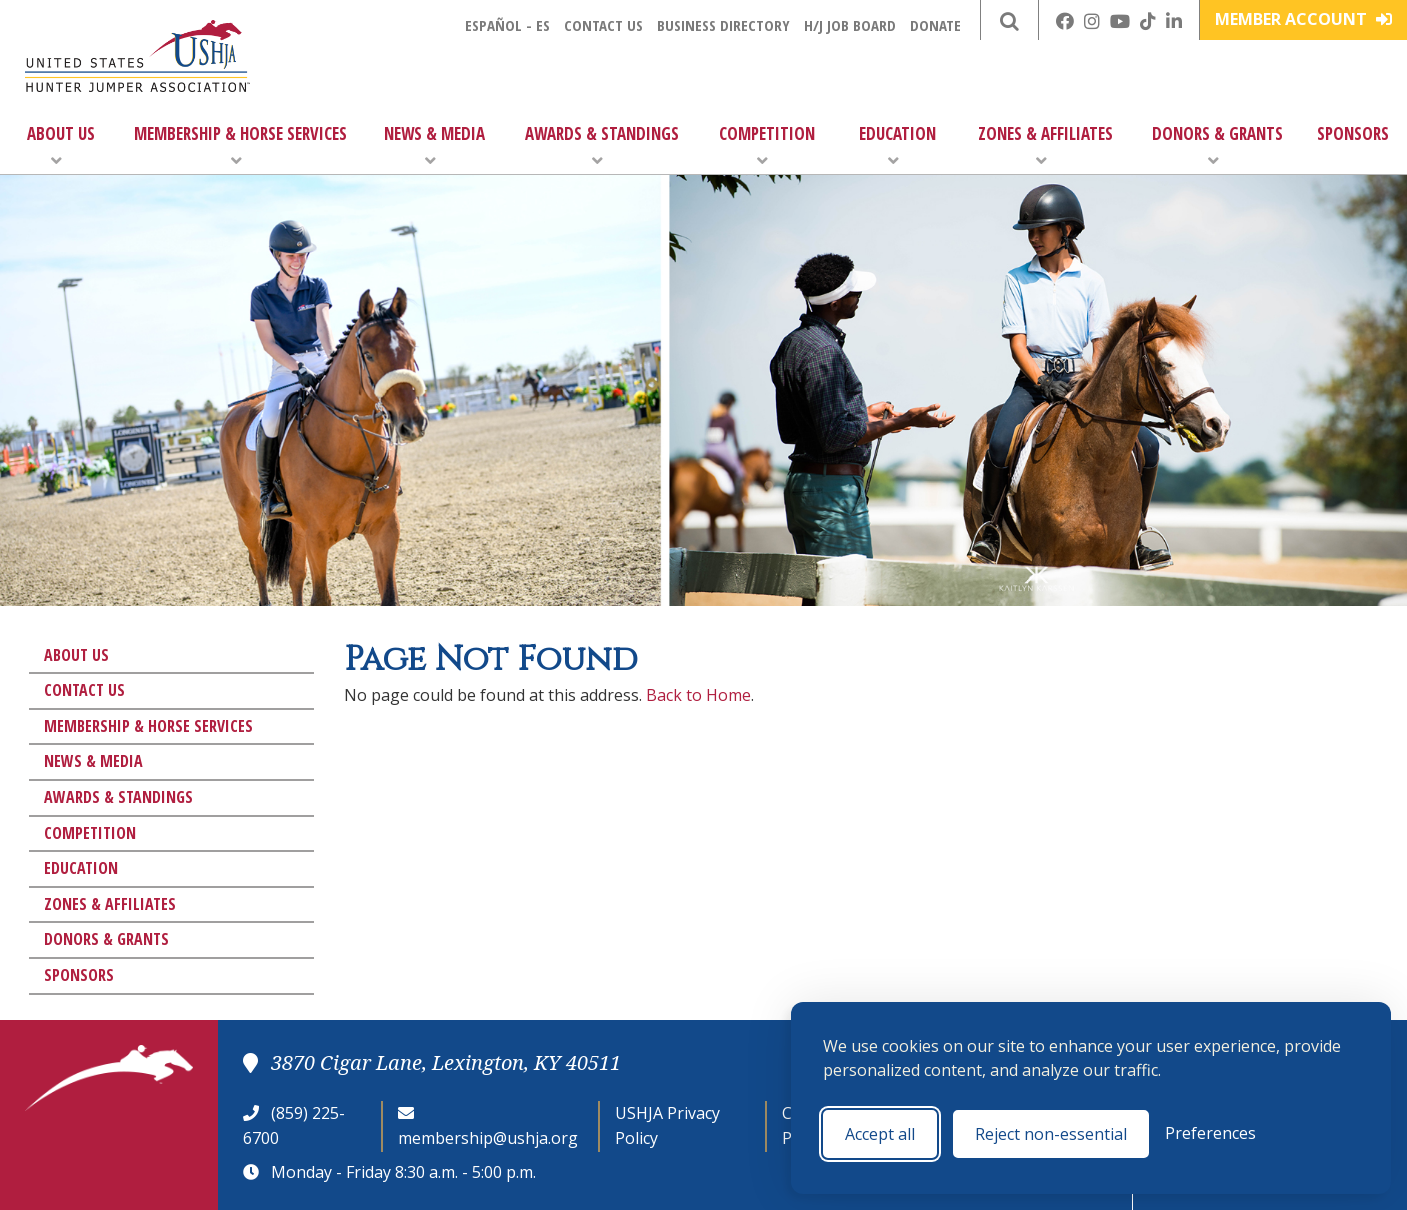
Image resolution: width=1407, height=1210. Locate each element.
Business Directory (723, 25)
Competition (767, 145)
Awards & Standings (602, 145)
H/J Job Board (850, 25)
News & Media (434, 145)
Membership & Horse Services (240, 145)
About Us (61, 145)
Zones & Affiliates (1045, 145)
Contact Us (603, 25)
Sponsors (1353, 133)
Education (897, 145)
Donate (935, 25)
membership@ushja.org (488, 1138)
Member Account (1303, 19)
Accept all (880, 1134)
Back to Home (698, 695)
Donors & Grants (1217, 145)
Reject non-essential (1051, 1134)
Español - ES (507, 25)
